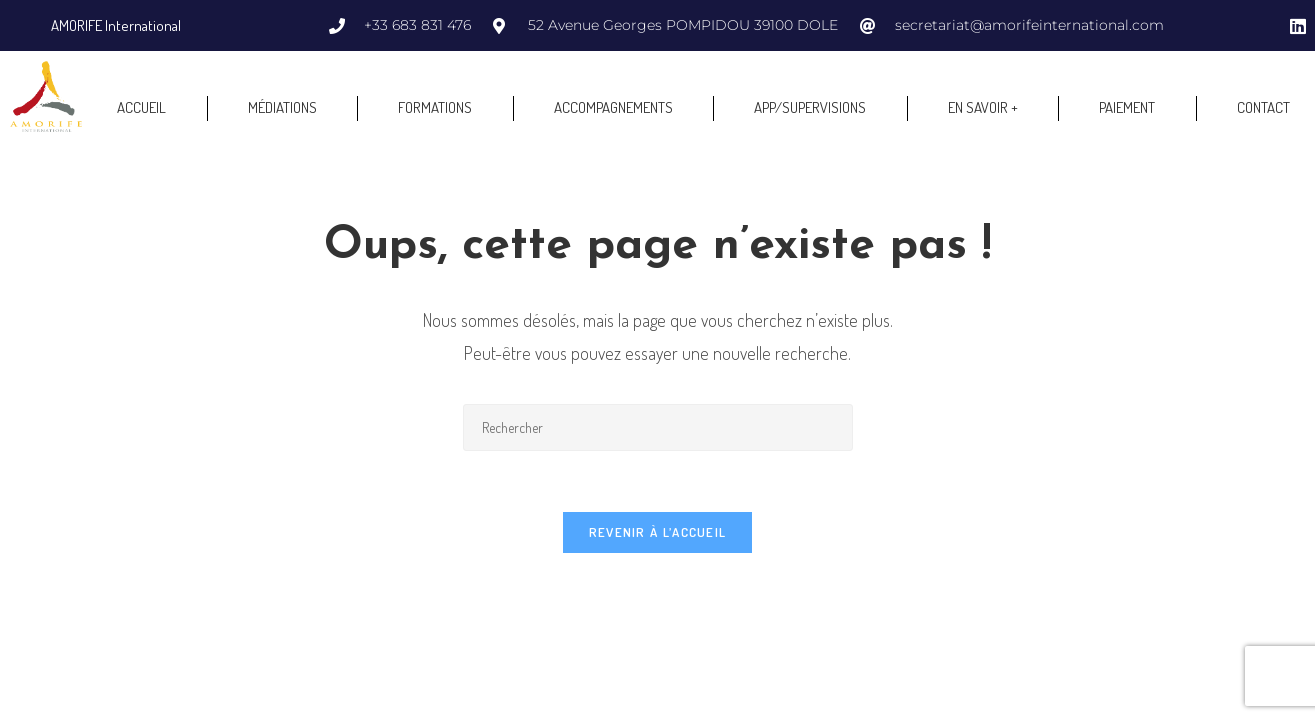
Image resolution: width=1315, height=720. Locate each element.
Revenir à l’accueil (658, 532)
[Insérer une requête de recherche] (658, 427)
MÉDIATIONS (282, 107)
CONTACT (1263, 107)
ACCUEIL (141, 107)
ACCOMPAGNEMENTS (613, 107)
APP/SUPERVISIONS (810, 107)
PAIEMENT (1127, 107)
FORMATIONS (435, 107)
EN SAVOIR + (983, 107)
